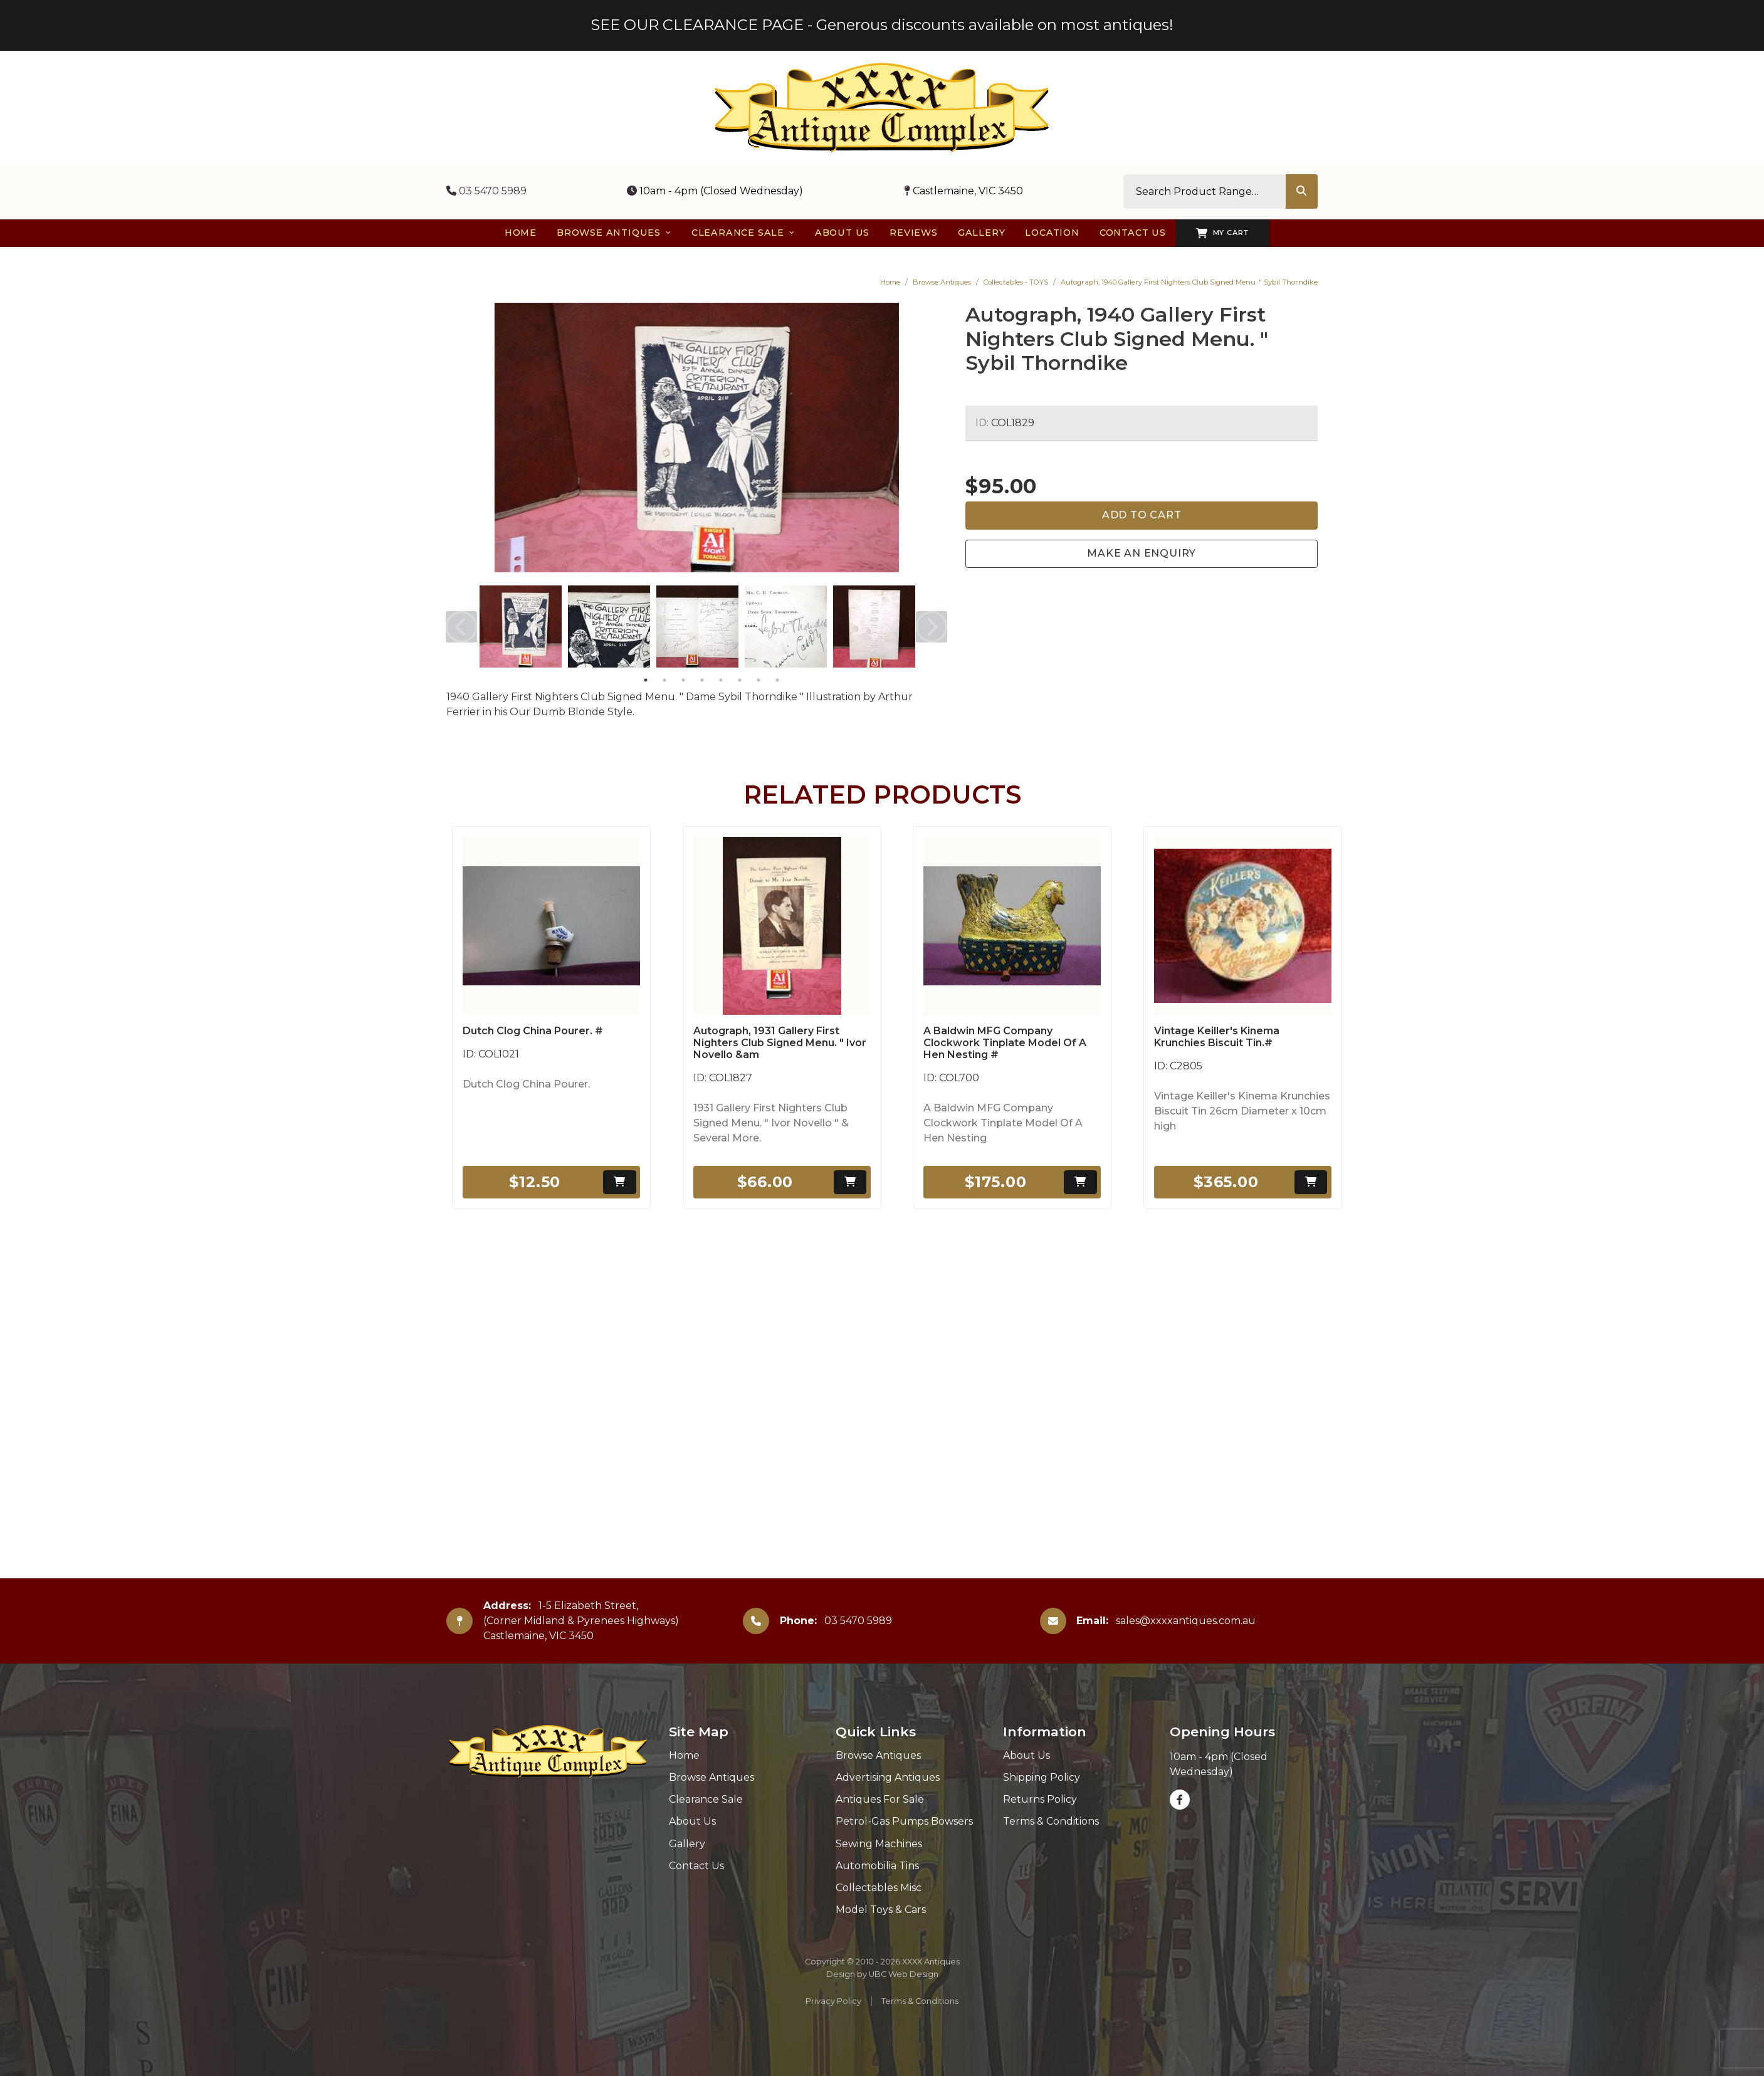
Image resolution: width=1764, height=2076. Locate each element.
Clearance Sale (706, 1799)
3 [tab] (683, 680)
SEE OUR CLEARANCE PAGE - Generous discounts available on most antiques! (882, 25)
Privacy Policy (833, 2001)
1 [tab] (645, 680)
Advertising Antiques (888, 1777)
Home (890, 282)
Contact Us (696, 1866)
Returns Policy (1040, 1799)
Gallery (687, 1844)
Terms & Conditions (1051, 1821)
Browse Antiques (942, 282)
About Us (692, 1821)
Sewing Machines (879, 1844)
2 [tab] (664, 680)
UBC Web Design (903, 1974)
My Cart (1222, 233)
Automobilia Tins (877, 1866)
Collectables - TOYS (1016, 282)
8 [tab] (777, 680)
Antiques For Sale (880, 1799)
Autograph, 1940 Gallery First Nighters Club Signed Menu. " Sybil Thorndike (1189, 282)
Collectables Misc (878, 1888)
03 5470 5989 (486, 191)
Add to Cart (1142, 515)
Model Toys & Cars (881, 1910)
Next (931, 626)
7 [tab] (758, 680)
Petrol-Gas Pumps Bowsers (904, 1821)
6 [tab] (739, 680)
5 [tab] (721, 680)
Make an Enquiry (1141, 553)
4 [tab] (702, 680)
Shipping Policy (1041, 1777)
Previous (461, 626)
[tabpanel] (520, 626)
